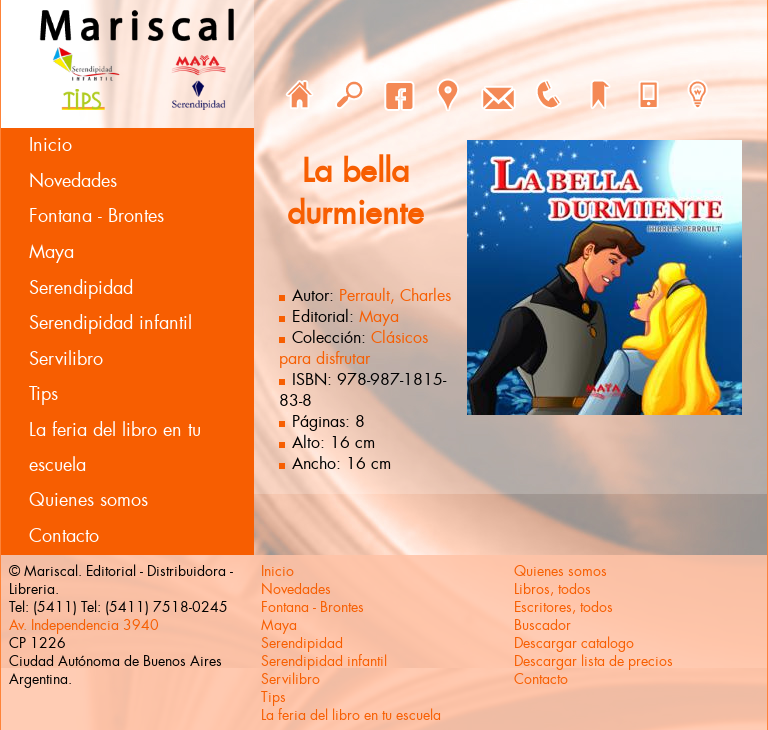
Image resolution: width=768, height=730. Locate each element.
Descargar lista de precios (593, 661)
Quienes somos (88, 500)
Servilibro (66, 359)
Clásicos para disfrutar (353, 348)
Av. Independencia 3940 (84, 625)
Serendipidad (81, 288)
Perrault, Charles (395, 295)
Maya (51, 252)
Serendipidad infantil (110, 323)
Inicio (50, 145)
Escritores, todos (563, 607)
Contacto (64, 536)
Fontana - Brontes (96, 216)
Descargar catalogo (574, 643)
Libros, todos (552, 589)
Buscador (542, 625)
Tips (43, 394)
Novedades (73, 181)
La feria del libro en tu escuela (115, 447)
